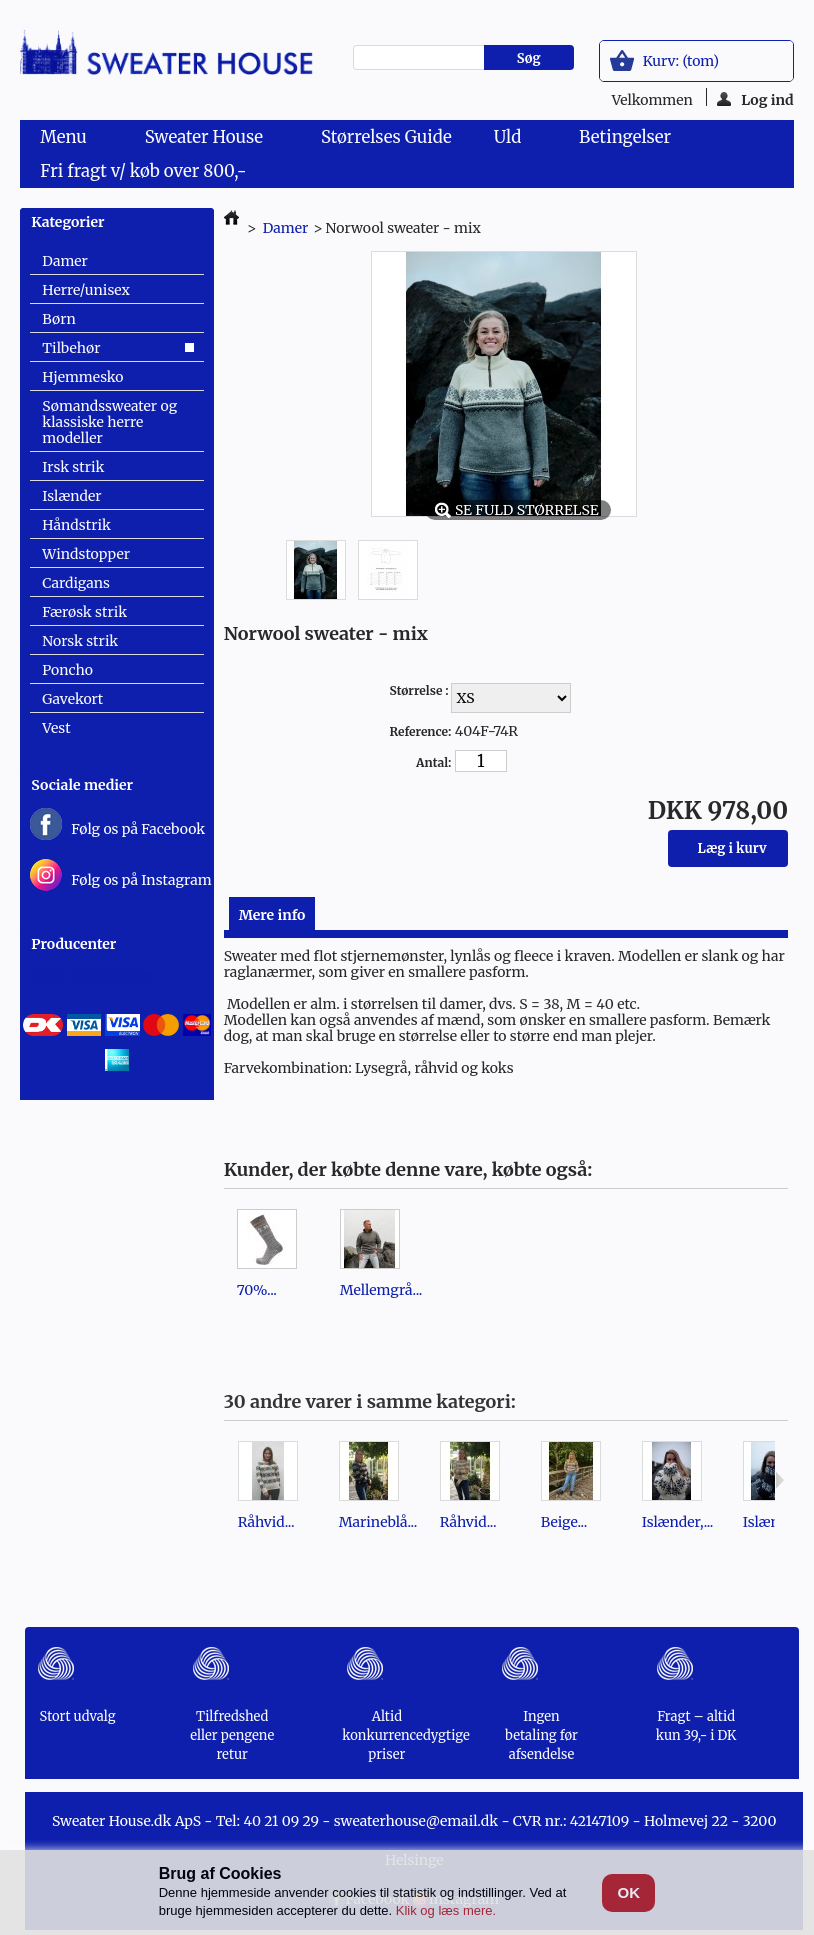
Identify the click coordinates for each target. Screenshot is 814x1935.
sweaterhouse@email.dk (416, 1821)
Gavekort (72, 699)
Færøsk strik (84, 612)
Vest (56, 728)
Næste (779, 1480)
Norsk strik (80, 641)
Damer (65, 261)
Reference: (420, 731)
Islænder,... (678, 1522)
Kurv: (681, 61)
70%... (257, 1290)
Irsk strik (73, 467)
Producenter (73, 944)
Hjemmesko (82, 377)
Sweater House (208, 140)
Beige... (564, 1522)
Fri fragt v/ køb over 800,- (143, 171)
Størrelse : (420, 690)
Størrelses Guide (386, 137)
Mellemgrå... (381, 1290)
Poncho (67, 670)
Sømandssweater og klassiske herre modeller (109, 422)
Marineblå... (378, 1522)
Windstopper (86, 554)
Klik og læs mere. (446, 1910)
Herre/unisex (86, 290)
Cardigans (76, 583)
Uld (511, 140)
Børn (58, 319)
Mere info (272, 915)
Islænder (71, 496)
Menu (67, 140)
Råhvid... (266, 1522)
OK (629, 1892)
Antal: (433, 762)
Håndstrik (76, 525)
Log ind (755, 98)
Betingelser (625, 137)
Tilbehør (71, 348)
